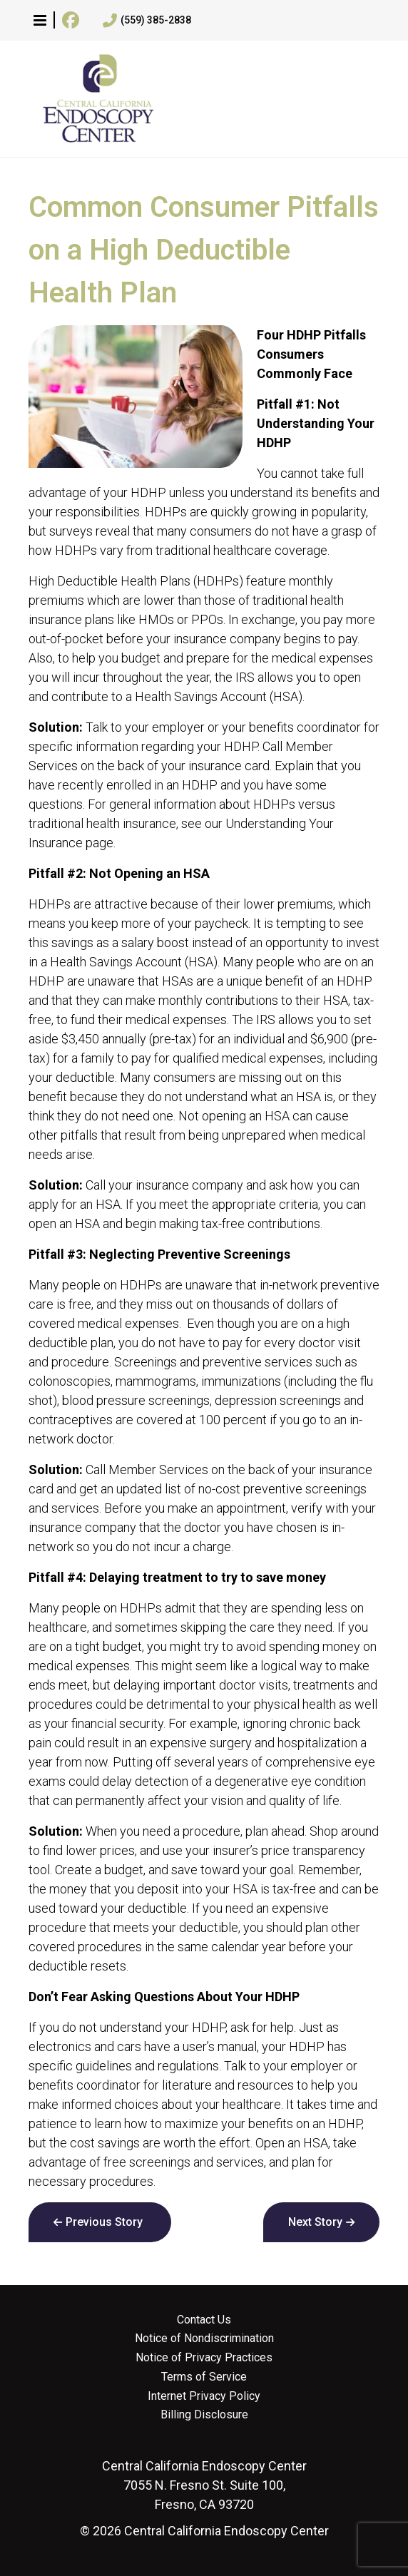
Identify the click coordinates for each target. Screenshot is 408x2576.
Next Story (315, 2222)
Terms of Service (204, 2377)
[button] (39, 20)
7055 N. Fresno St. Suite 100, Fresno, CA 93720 (204, 2485)
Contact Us (204, 2320)
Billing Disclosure (204, 2415)
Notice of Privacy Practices (204, 2357)
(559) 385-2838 (147, 21)
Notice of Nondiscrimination (204, 2338)
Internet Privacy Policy (204, 2396)
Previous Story (104, 2222)
